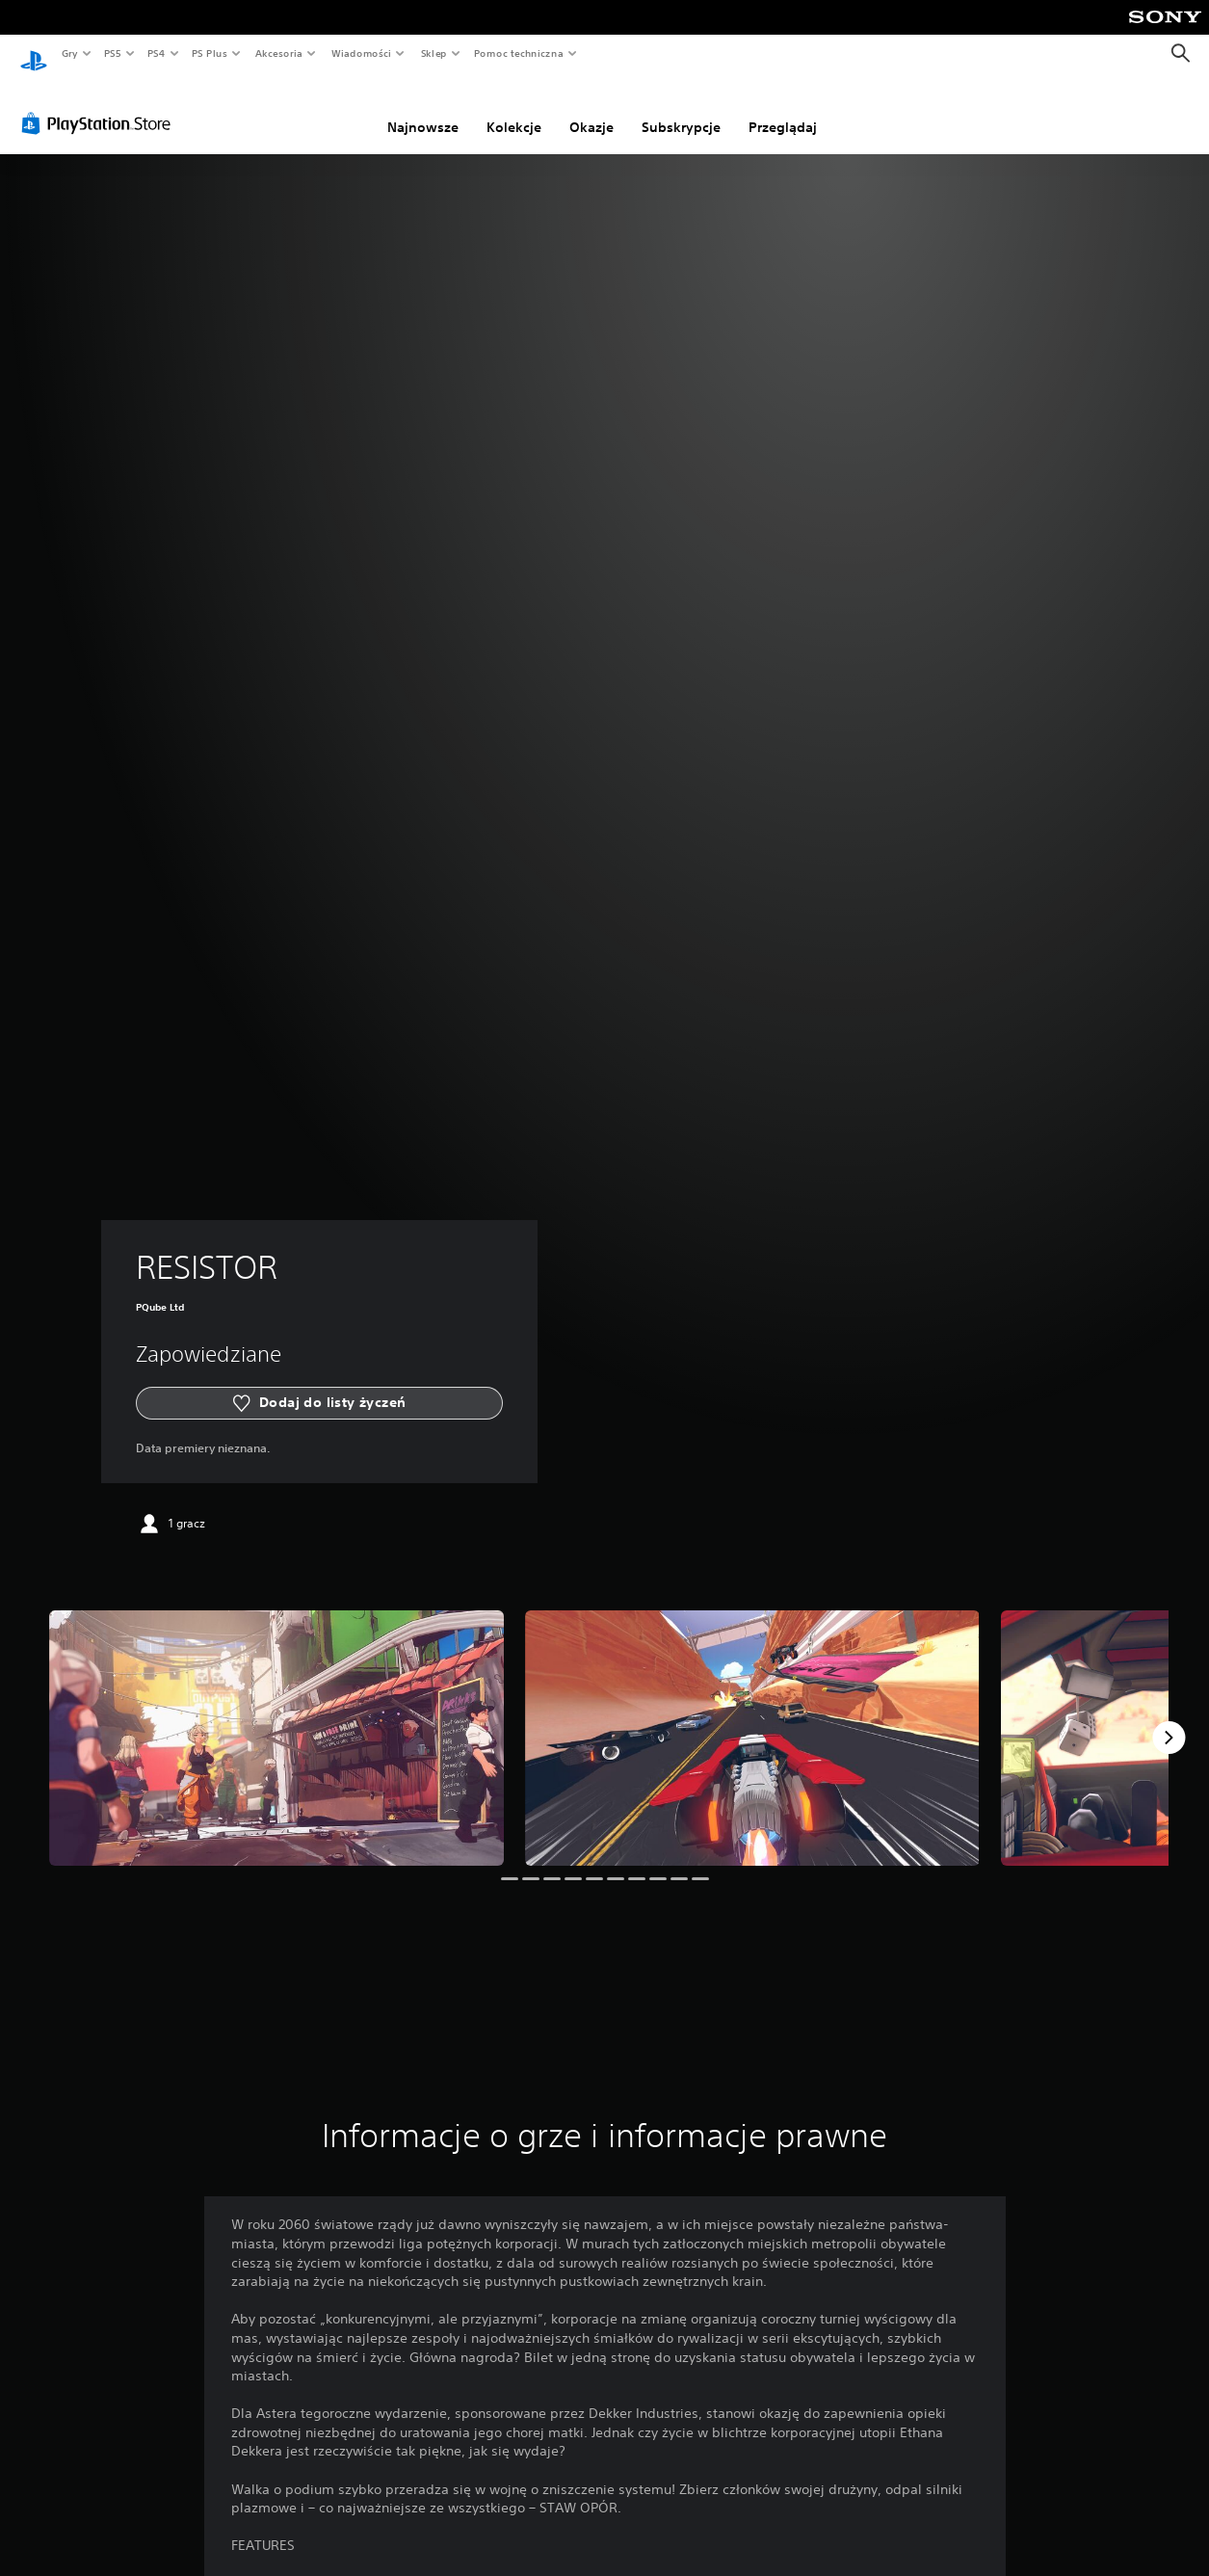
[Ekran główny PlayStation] (33, 54)
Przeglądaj (783, 109)
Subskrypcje (681, 109)
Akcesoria (278, 53)
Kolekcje (513, 109)
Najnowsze (423, 109)
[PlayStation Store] (100, 105)
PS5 (112, 53)
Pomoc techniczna (518, 53)
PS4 (157, 53)
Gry (69, 53)
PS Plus (210, 53)
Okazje (591, 109)
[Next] (1168, 1719)
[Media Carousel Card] (276, 1719)
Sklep (433, 53)
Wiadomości (360, 53)
